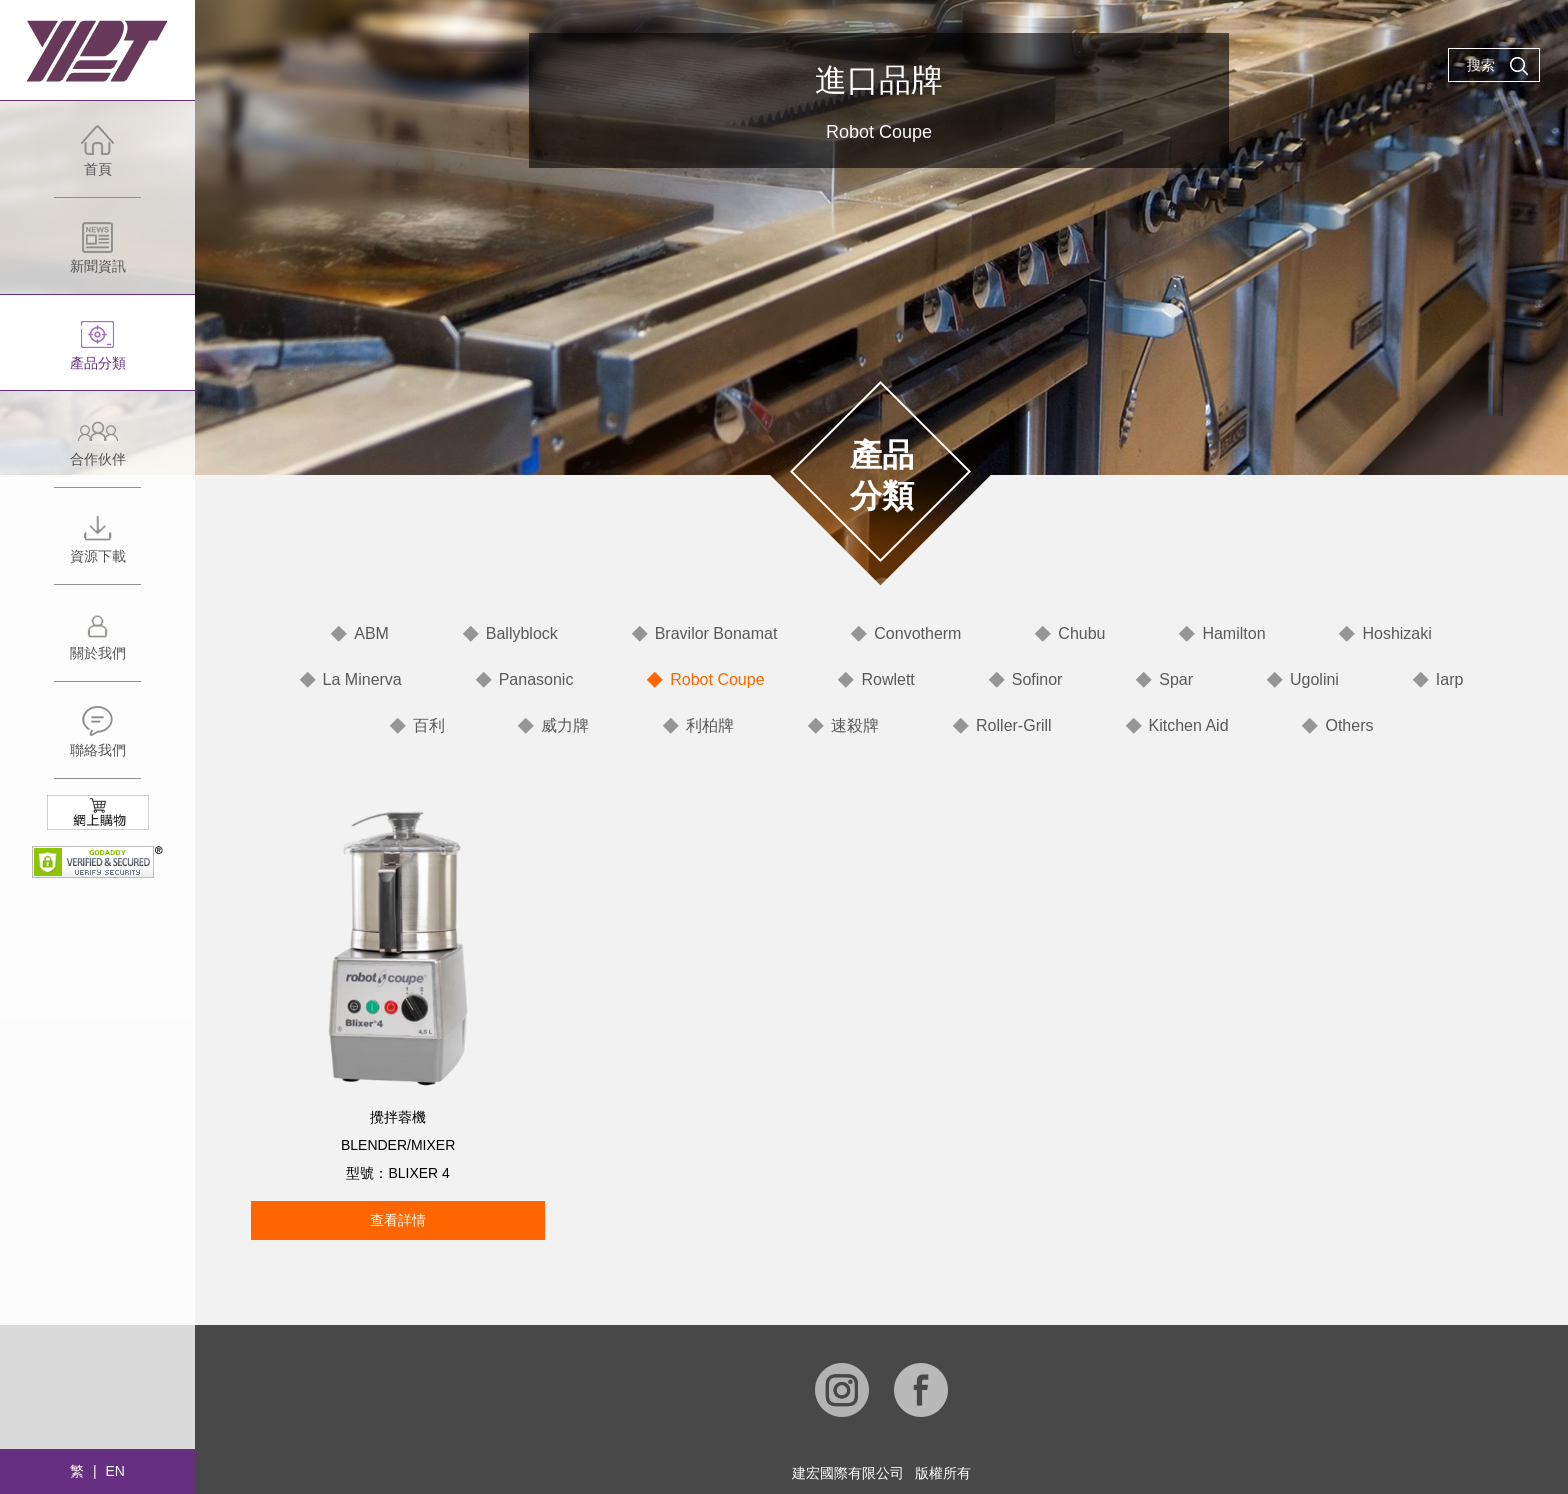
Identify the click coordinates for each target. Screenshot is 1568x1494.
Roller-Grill (1014, 725)
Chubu (1081, 633)
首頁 (97, 160)
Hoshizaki (1396, 633)
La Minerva (362, 679)
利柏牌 (710, 725)
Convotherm (917, 633)
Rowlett (887, 679)
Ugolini (1314, 679)
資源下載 (97, 547)
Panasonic (536, 679)
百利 (429, 725)
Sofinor (1037, 679)
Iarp (1450, 679)
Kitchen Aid (1189, 725)
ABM (371, 633)
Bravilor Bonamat (716, 633)
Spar (1176, 679)
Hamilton (1233, 633)
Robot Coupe (717, 679)
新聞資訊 (97, 257)
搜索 (1498, 66)
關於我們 (97, 644)
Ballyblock (522, 633)
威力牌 (565, 725)
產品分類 (97, 354)
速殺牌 (855, 725)
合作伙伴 (97, 450)
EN (114, 1471)
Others (1349, 725)
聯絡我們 (97, 741)
